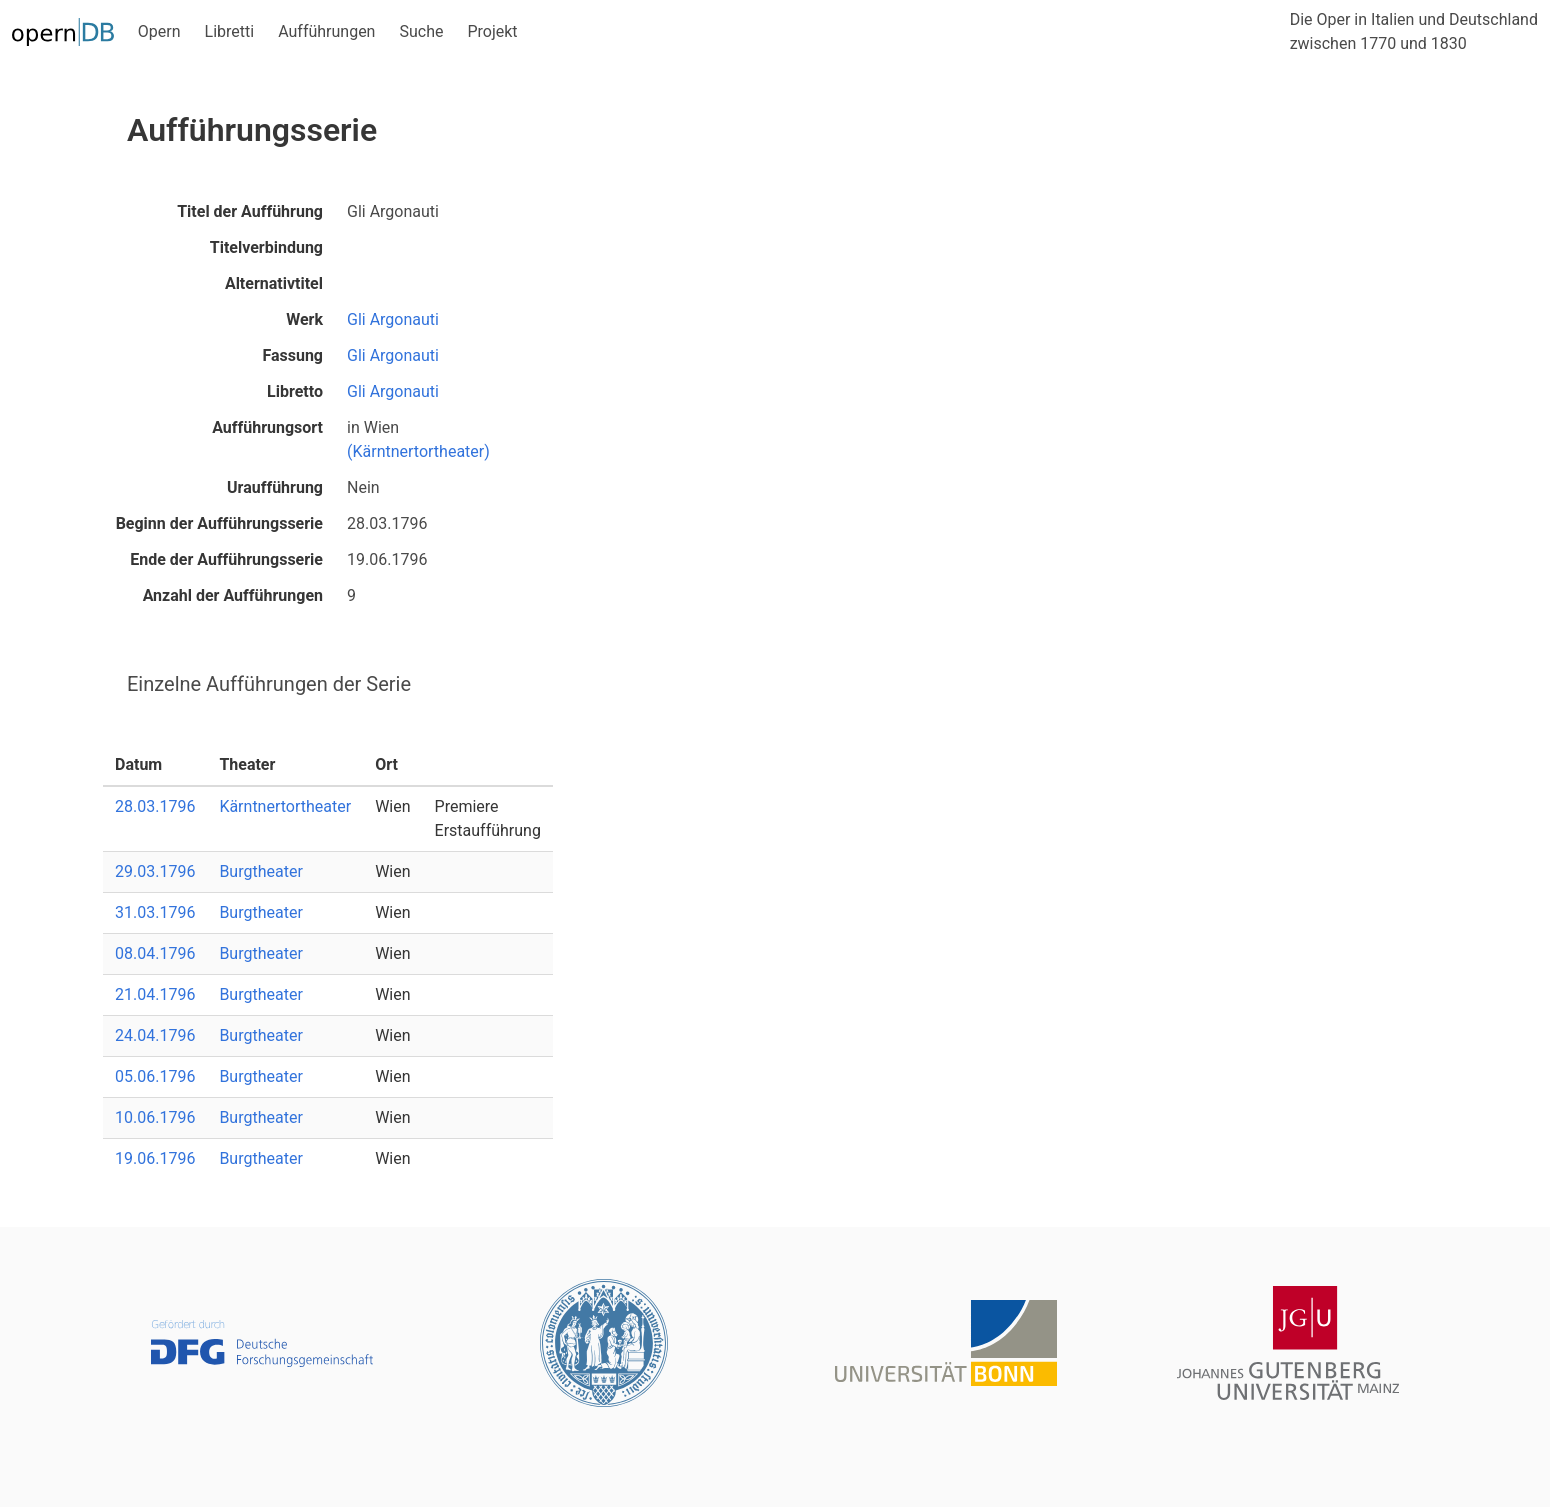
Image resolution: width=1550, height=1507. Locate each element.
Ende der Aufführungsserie (226, 559)
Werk (304, 319)
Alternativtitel (274, 283)
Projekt (492, 31)
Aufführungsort (267, 427)
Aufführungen (326, 31)
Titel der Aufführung (250, 211)
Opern (159, 31)
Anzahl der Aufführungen (233, 595)
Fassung (292, 355)
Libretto (295, 391)
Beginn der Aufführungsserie (219, 523)
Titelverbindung (266, 247)
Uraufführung (275, 487)
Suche (421, 31)
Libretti (230, 31)
